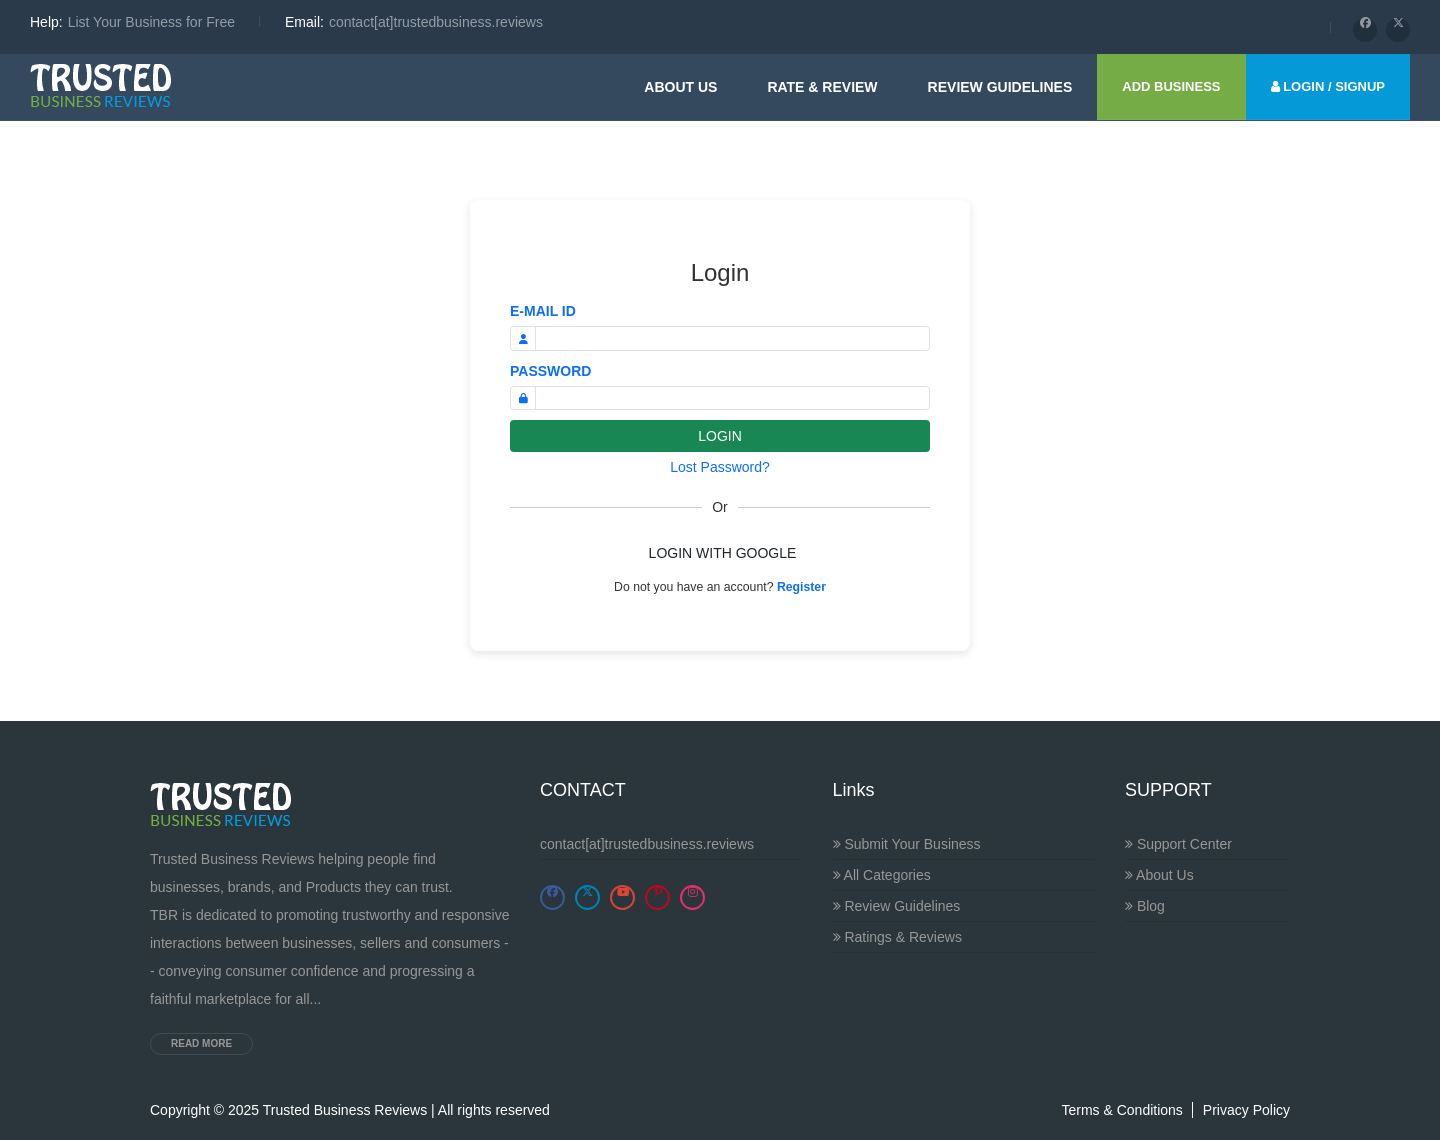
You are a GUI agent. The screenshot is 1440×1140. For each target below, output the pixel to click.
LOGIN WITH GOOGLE (723, 553)
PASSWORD (550, 371)
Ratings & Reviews (897, 937)
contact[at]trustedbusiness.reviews (647, 844)
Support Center (1178, 844)
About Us (680, 87)
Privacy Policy (1246, 1110)
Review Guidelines (897, 906)
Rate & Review (822, 87)
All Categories (882, 875)
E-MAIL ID (543, 311)
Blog (1145, 906)
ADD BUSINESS (1171, 86)
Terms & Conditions (1121, 1110)
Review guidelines (1000, 87)
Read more (201, 1043)
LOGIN (720, 436)
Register (801, 587)
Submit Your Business (907, 844)
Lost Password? (720, 467)
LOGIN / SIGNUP (1328, 86)
